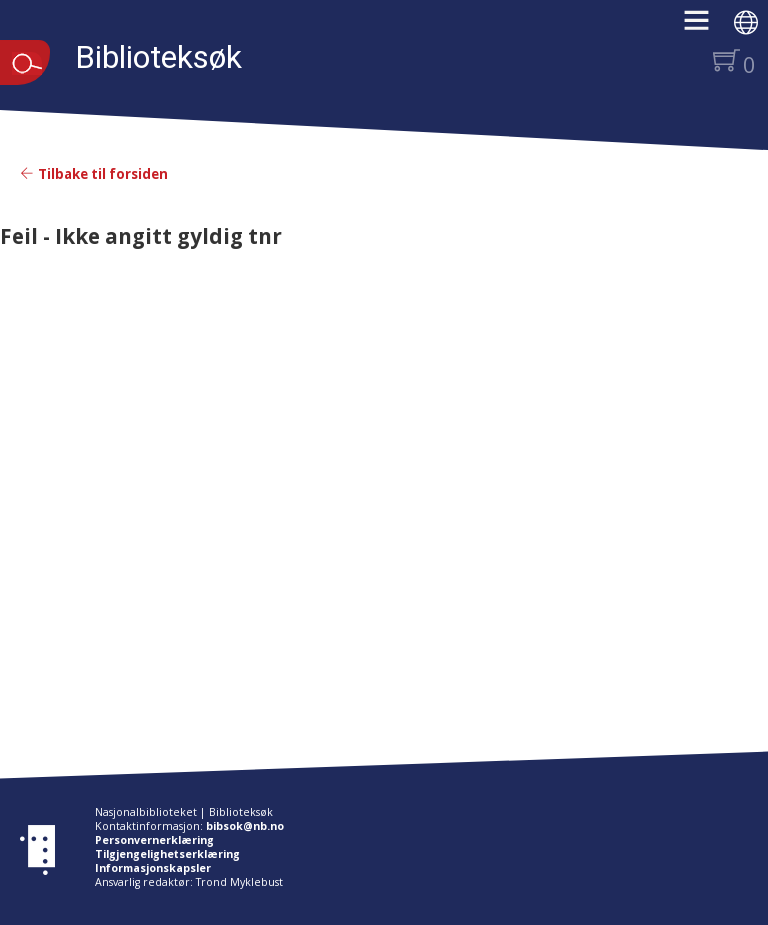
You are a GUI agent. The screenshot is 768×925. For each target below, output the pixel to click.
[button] (706, 27)
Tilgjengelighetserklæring (167, 854)
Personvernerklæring (154, 840)
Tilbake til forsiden (94, 174)
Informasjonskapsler (153, 868)
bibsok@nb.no (245, 826)
